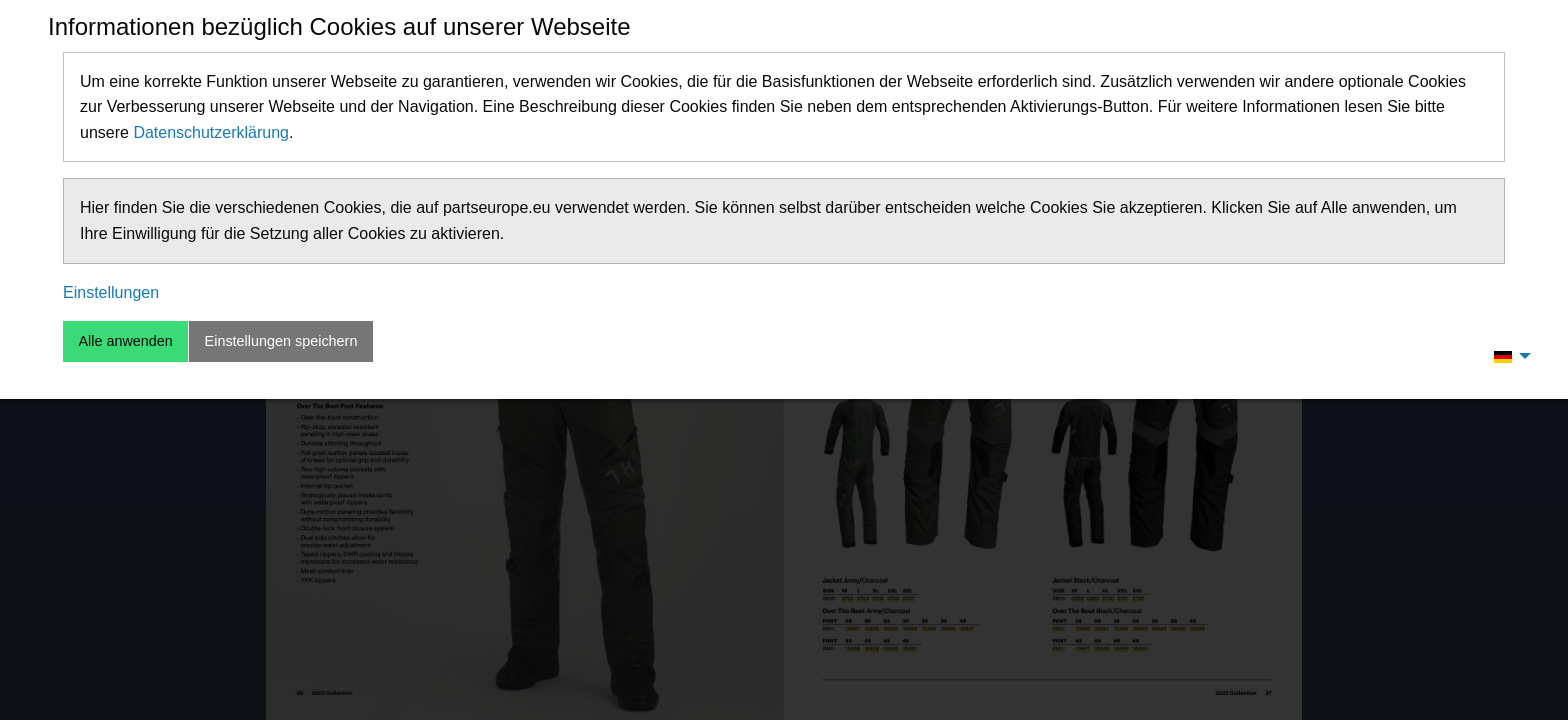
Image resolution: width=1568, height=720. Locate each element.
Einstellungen (111, 292)
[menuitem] (1507, 356)
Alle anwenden (125, 341)
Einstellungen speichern (281, 341)
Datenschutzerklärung (211, 132)
